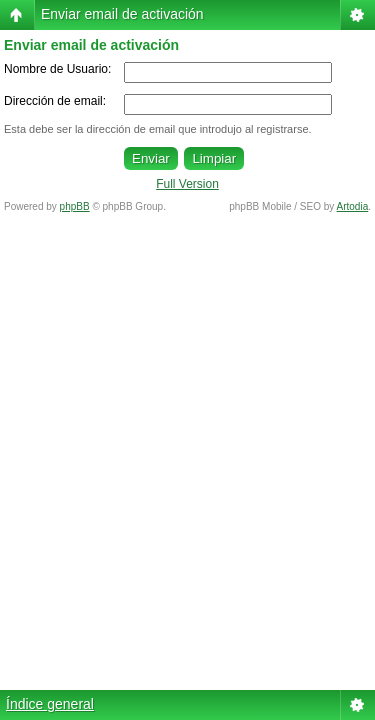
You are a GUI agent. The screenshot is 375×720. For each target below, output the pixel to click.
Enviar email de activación (122, 14)
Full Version (187, 184)
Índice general (50, 704)
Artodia (353, 206)
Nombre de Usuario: (57, 69)
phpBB (75, 206)
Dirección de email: (55, 101)
